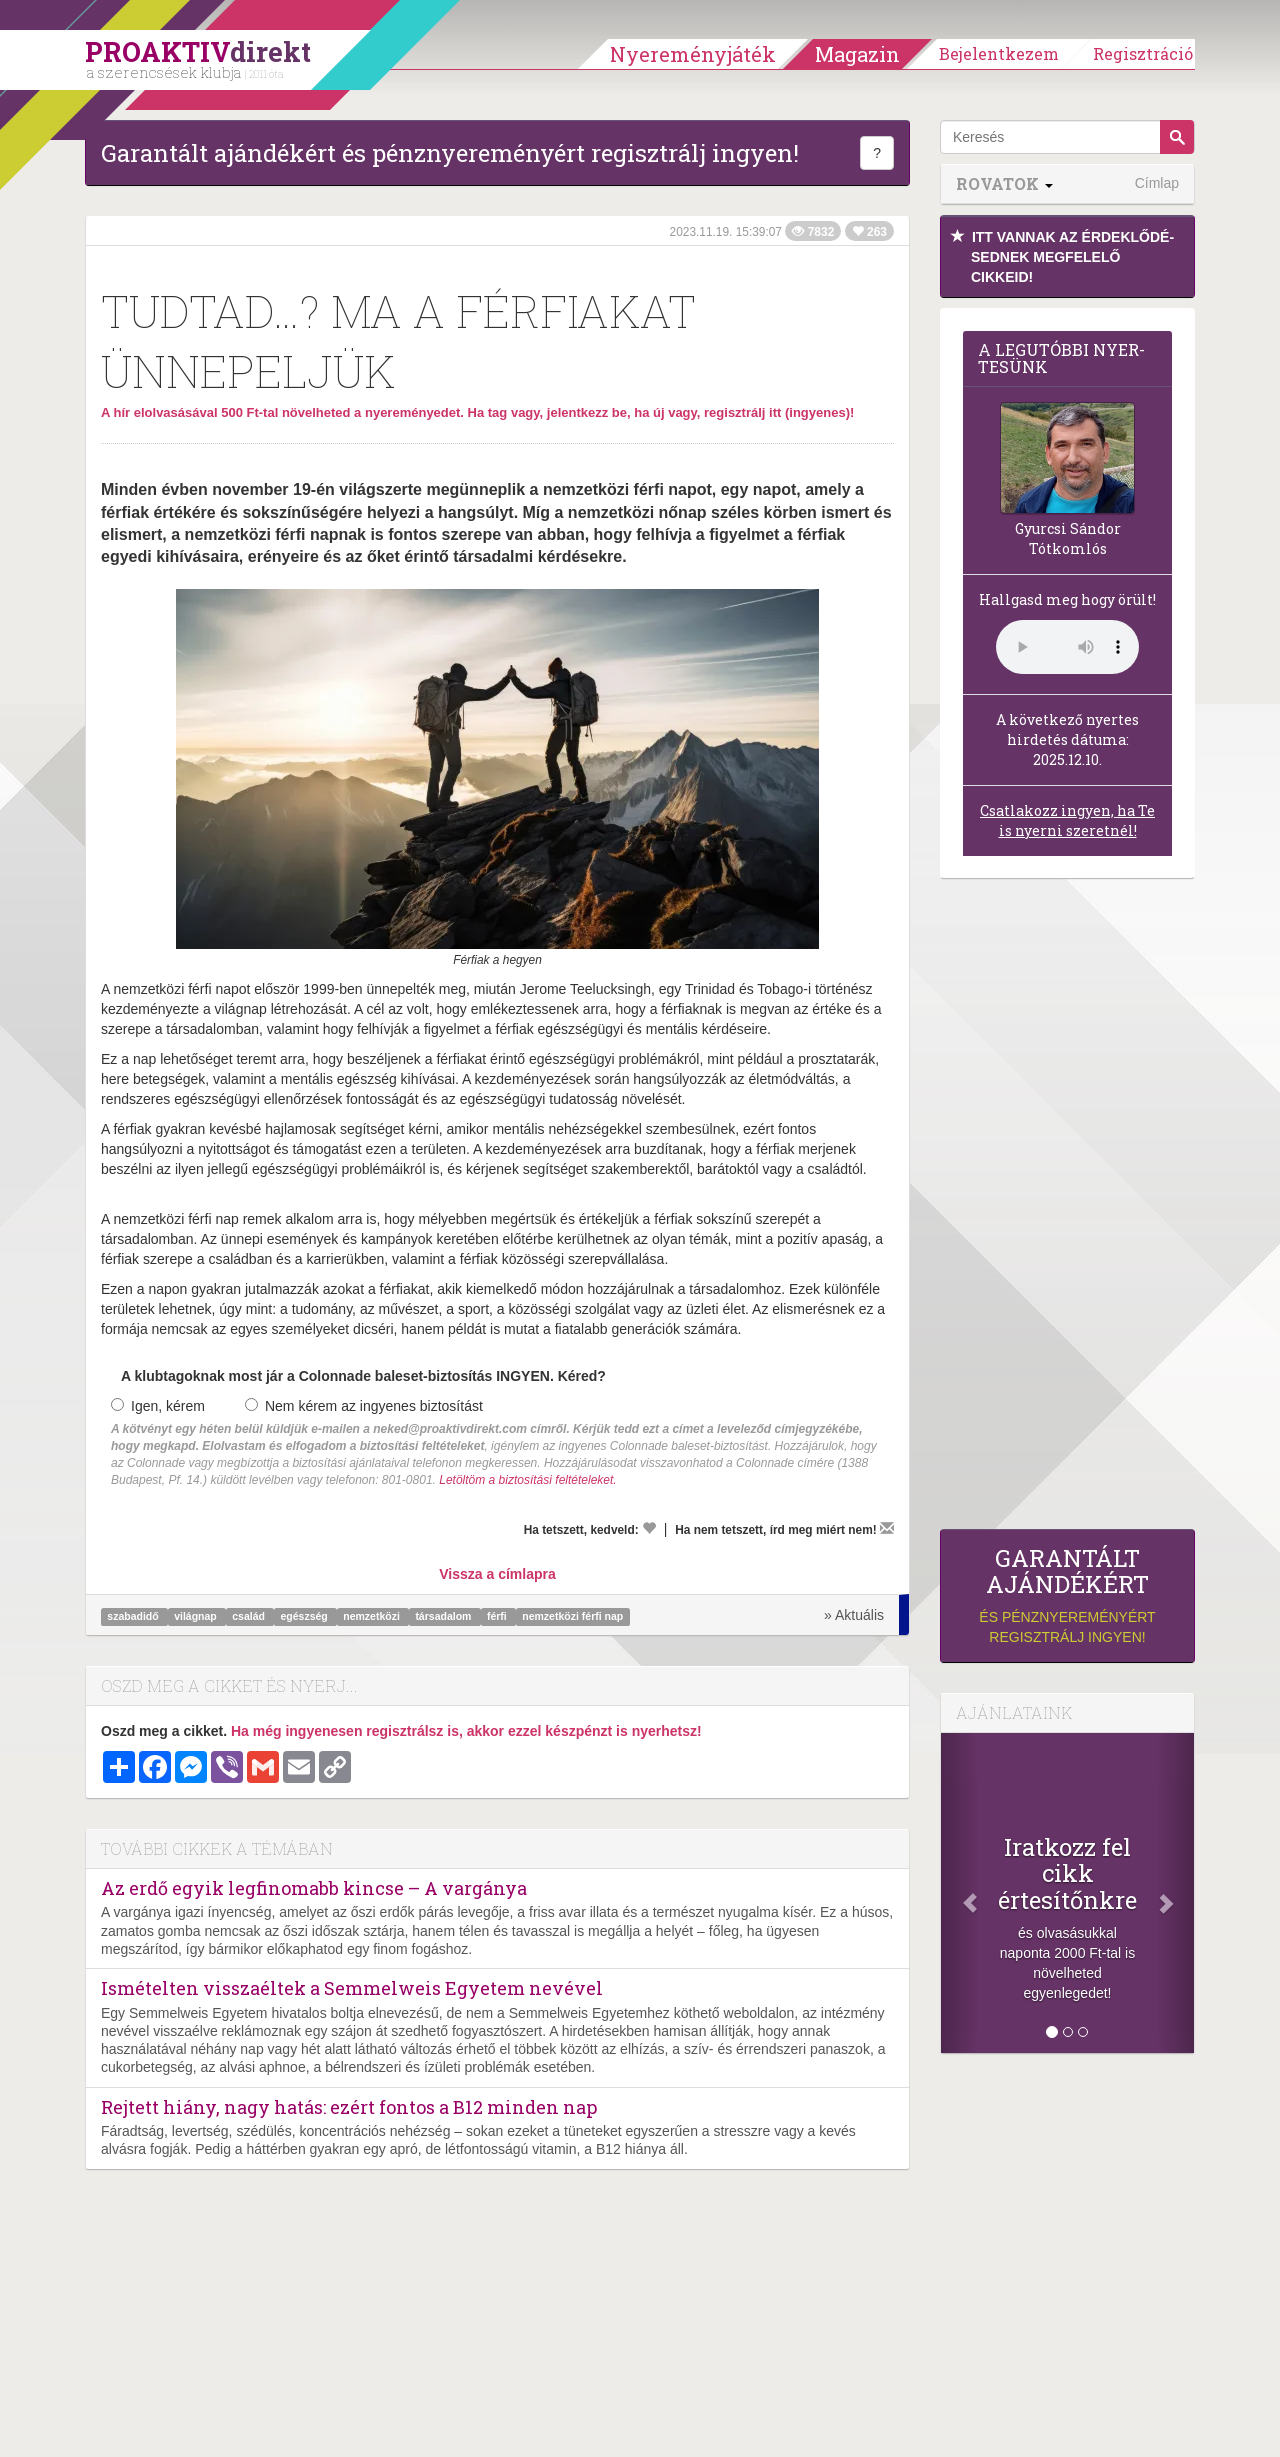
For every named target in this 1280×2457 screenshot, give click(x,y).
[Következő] (1175, 1893)
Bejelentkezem (999, 53)
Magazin (857, 54)
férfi (498, 1616)
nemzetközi (373, 1616)
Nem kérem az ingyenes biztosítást (364, 1406)
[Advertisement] (1067, 1209)
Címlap (1157, 183)
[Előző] (960, 1893)
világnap (197, 1616)
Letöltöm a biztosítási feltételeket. (527, 1480)
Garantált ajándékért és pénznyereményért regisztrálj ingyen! (450, 153)
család (250, 1616)
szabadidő (134, 1616)
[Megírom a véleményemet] (887, 1528)
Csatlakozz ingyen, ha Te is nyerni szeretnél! (1067, 820)
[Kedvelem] (649, 1528)
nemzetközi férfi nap (572, 1616)
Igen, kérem (158, 1406)
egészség (305, 1616)
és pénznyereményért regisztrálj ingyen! (1067, 1595)
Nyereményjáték (693, 54)
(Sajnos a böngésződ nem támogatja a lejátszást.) (1067, 647)
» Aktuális (854, 1615)
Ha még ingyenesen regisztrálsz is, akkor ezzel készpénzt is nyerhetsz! (466, 1731)
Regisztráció (1143, 53)
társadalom (444, 1616)
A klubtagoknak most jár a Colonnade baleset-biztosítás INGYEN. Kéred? (363, 1376)
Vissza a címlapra (497, 1574)
